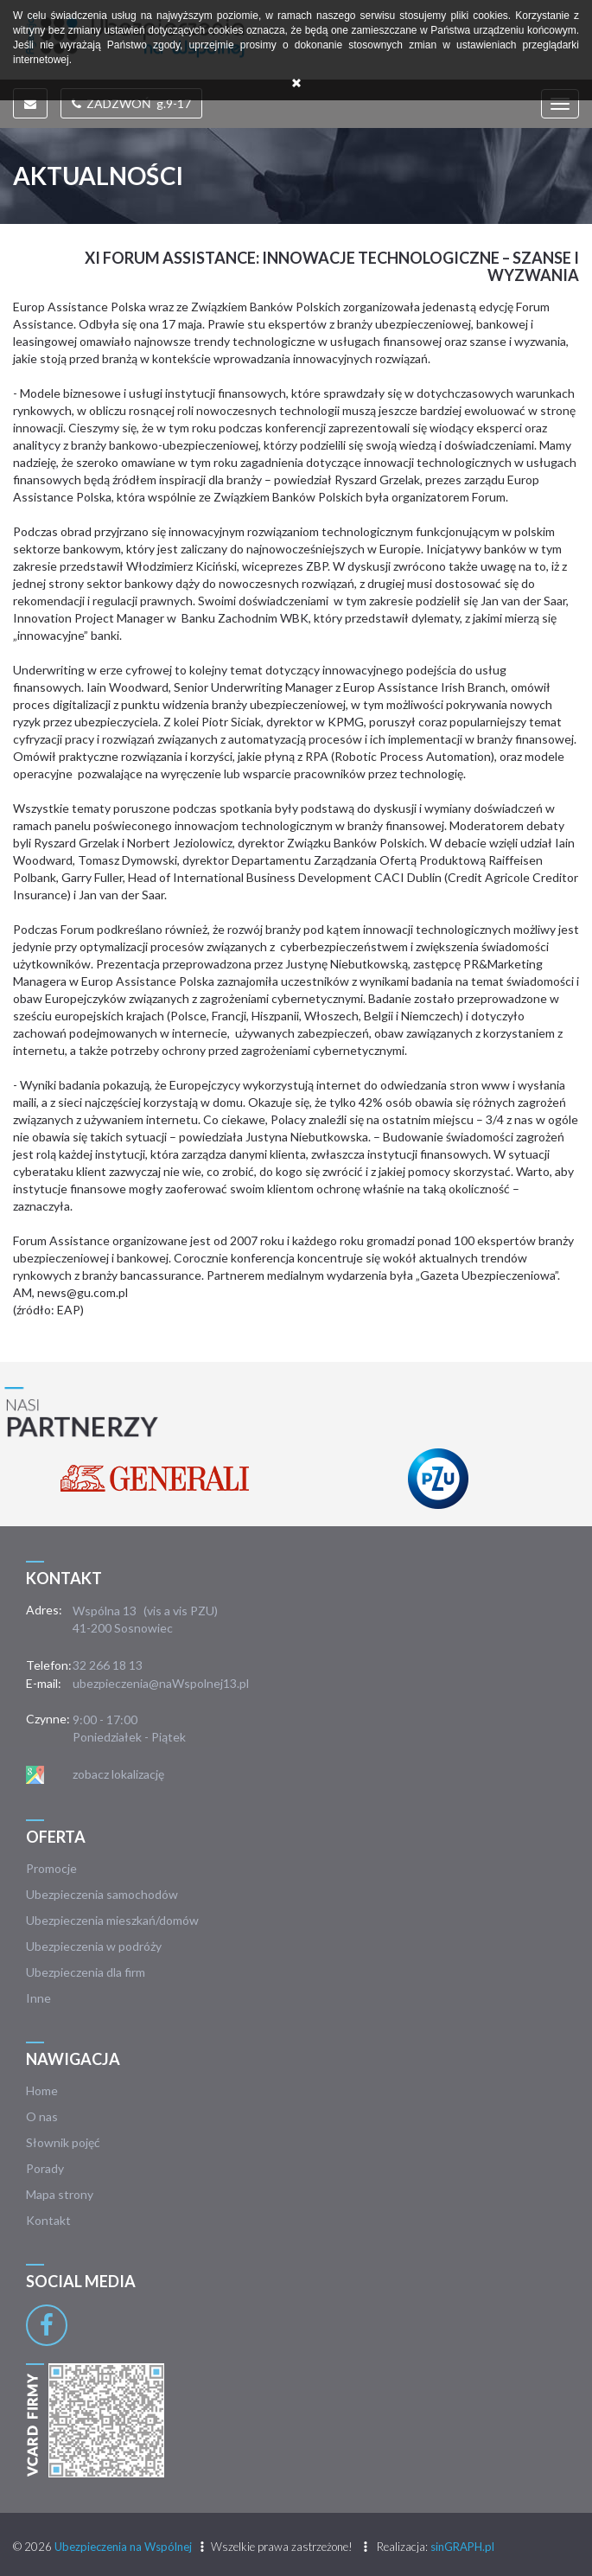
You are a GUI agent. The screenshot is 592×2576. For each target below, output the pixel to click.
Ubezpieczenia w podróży (94, 1946)
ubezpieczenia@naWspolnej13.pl (161, 1683)
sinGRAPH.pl (462, 2547)
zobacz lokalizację (118, 1774)
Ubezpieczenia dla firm (85, 1972)
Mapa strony (59, 2194)
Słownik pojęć (63, 2142)
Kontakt (48, 2220)
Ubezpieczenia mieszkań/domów (112, 1920)
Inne (38, 1998)
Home (42, 2090)
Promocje (51, 1868)
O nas (42, 2116)
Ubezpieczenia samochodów (102, 1894)
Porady (45, 2168)
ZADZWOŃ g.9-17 (131, 103)
